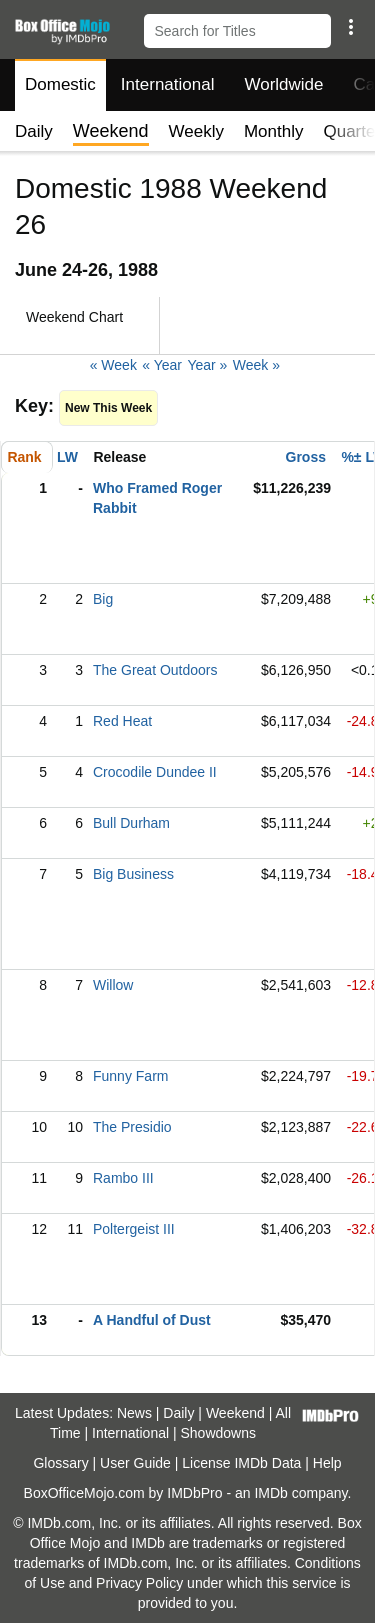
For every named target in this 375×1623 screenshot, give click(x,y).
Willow (113, 985)
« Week (113, 365)
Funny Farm (130, 1076)
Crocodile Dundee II (155, 772)
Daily (34, 131)
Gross (306, 457)
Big (103, 599)
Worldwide (283, 84)
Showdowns (219, 1433)
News (134, 1413)
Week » (256, 365)
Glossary (60, 1463)
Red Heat (122, 721)
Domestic (60, 84)
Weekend (235, 1413)
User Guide (135, 1463)
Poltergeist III (134, 1229)
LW (67, 457)
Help (327, 1463)
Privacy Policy (139, 1583)
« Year (162, 365)
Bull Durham (131, 823)
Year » (207, 365)
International (168, 84)
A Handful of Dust (152, 1320)
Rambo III (123, 1178)
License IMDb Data (241, 1463)
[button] (350, 27)
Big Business (133, 874)
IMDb (270, 1493)
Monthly (274, 131)
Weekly (196, 131)
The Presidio (132, 1127)
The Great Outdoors (155, 670)
